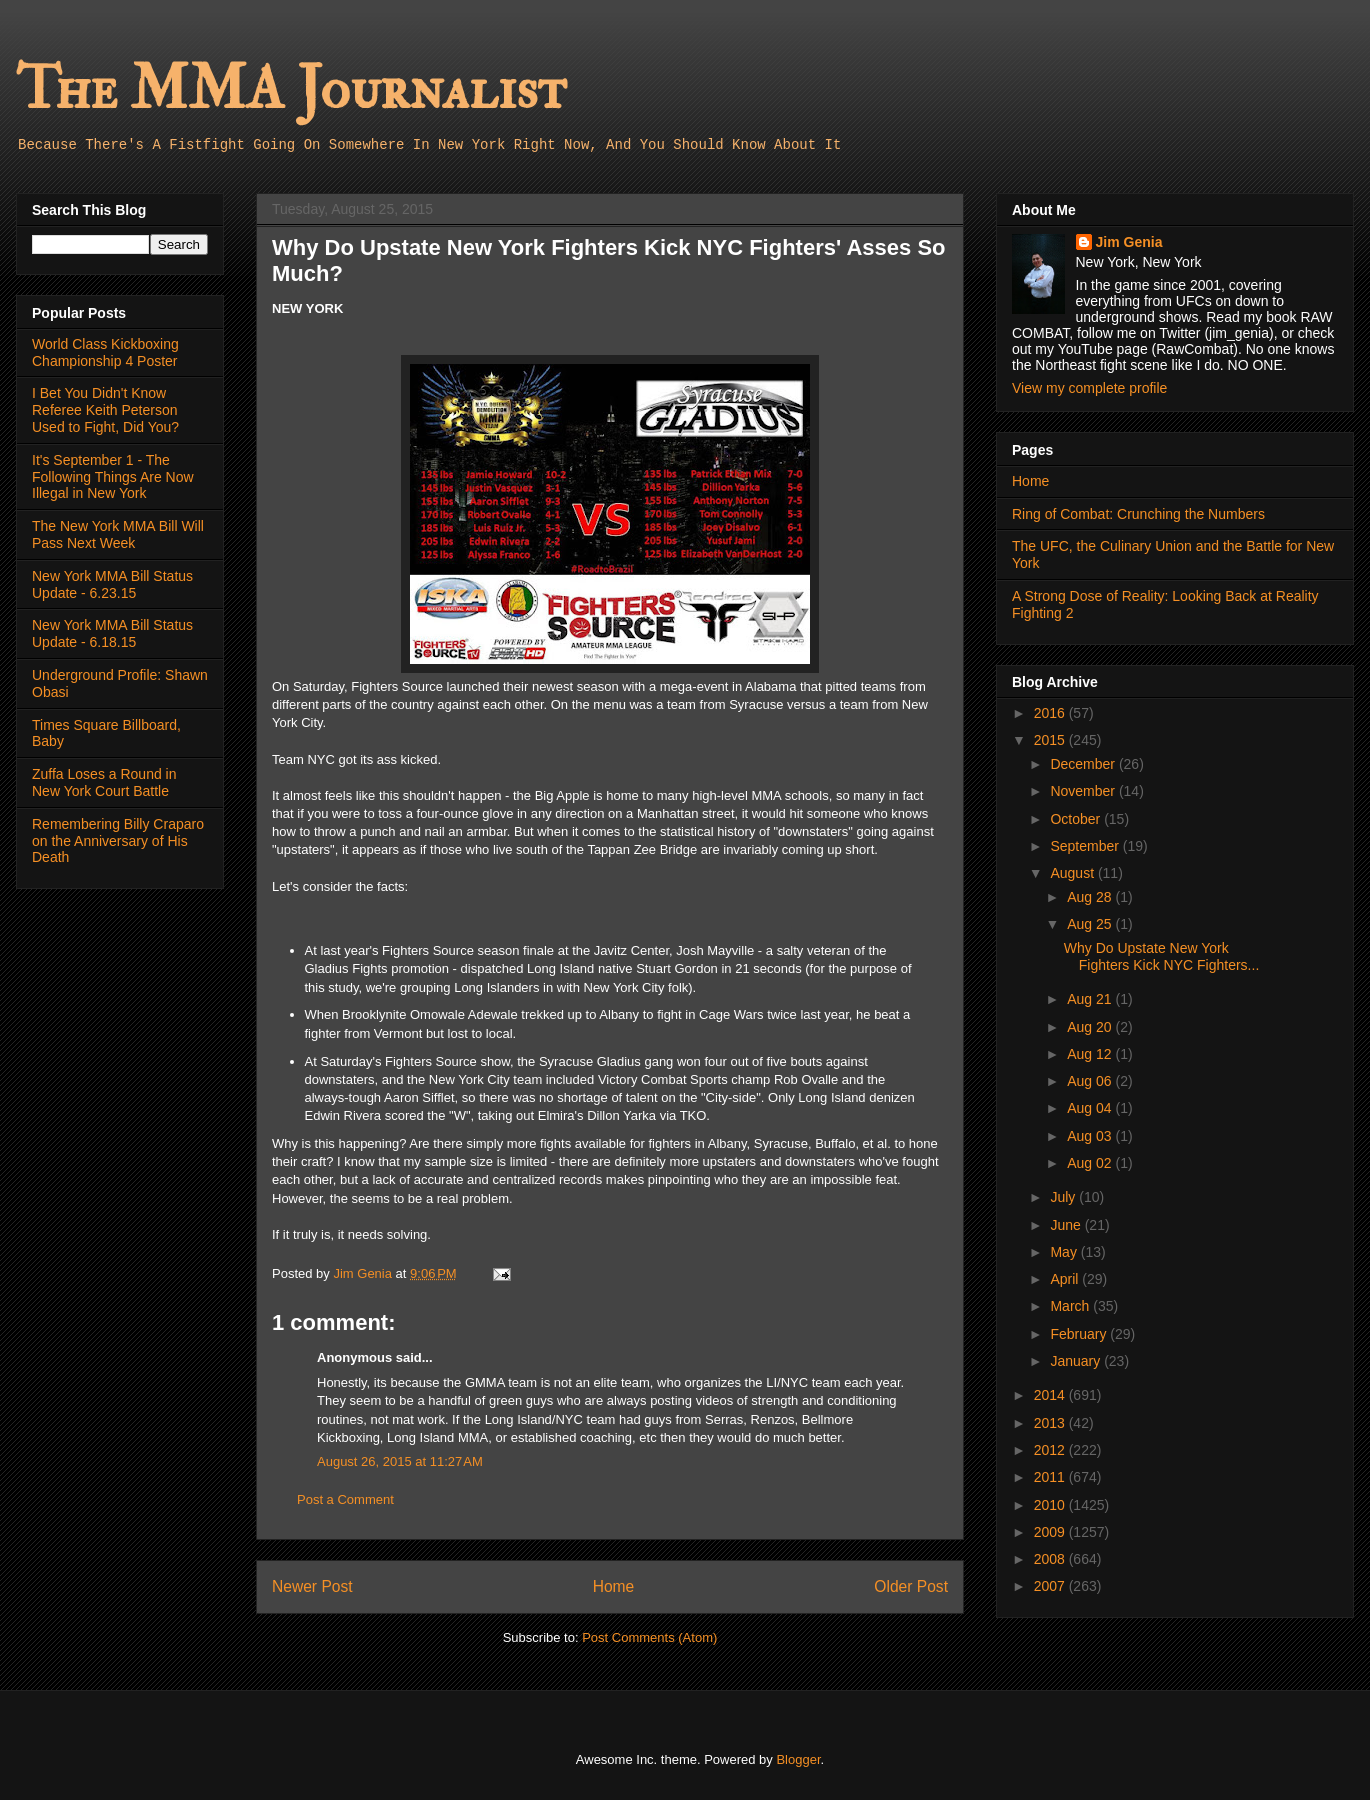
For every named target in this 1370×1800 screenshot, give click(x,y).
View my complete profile (1089, 388)
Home (614, 1586)
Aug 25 (1091, 924)
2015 (1051, 740)
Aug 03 (1091, 1136)
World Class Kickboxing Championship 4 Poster (105, 352)
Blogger (798, 1759)
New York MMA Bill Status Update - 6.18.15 (112, 633)
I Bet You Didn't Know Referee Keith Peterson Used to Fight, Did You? (105, 410)
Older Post (911, 1586)
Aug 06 (1091, 1081)
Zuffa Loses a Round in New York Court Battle (104, 782)
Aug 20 (1091, 1027)
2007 (1051, 1586)
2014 (1051, 1395)
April (1066, 1279)
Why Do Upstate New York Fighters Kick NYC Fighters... (1162, 956)
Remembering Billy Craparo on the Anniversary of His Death (118, 841)
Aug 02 (1091, 1163)
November (1084, 791)
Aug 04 (1091, 1108)
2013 (1051, 1423)
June (1067, 1225)
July (1064, 1197)
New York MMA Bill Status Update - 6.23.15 (112, 584)
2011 (1051, 1477)
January (1077, 1361)
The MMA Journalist (291, 89)
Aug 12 (1091, 1054)
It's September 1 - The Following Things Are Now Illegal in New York (113, 477)
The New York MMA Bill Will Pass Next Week (118, 534)
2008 (1051, 1559)
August (1073, 873)
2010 (1051, 1505)
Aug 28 (1091, 897)
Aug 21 (1091, 999)
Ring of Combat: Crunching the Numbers (1138, 514)
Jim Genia (1129, 242)
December (1084, 764)
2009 (1051, 1532)
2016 (1051, 713)
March (1071, 1306)
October (1077, 819)
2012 (1051, 1450)
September (1086, 846)
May (1065, 1252)
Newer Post (312, 1586)
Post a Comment (345, 1499)
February (1080, 1334)
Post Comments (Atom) (649, 1637)
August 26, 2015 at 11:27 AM (400, 1461)
